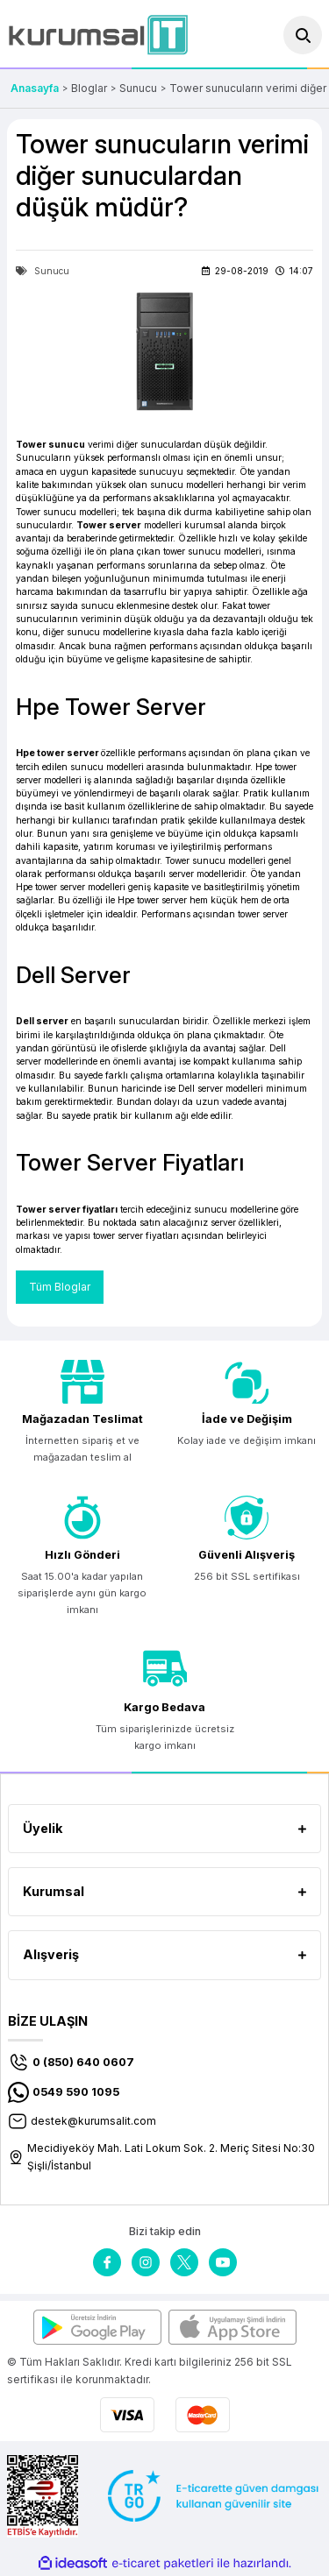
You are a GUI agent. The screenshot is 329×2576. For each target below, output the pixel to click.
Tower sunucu (50, 444)
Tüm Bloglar (59, 1286)
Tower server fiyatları (67, 1209)
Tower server (108, 525)
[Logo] (98, 34)
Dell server (42, 1021)
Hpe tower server (57, 752)
